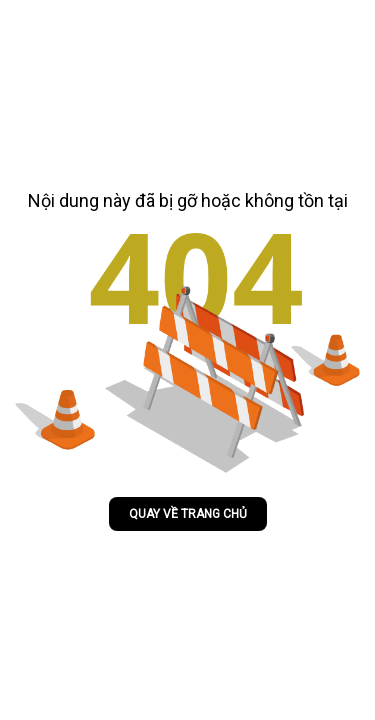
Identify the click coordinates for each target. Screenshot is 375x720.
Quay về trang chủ (188, 514)
